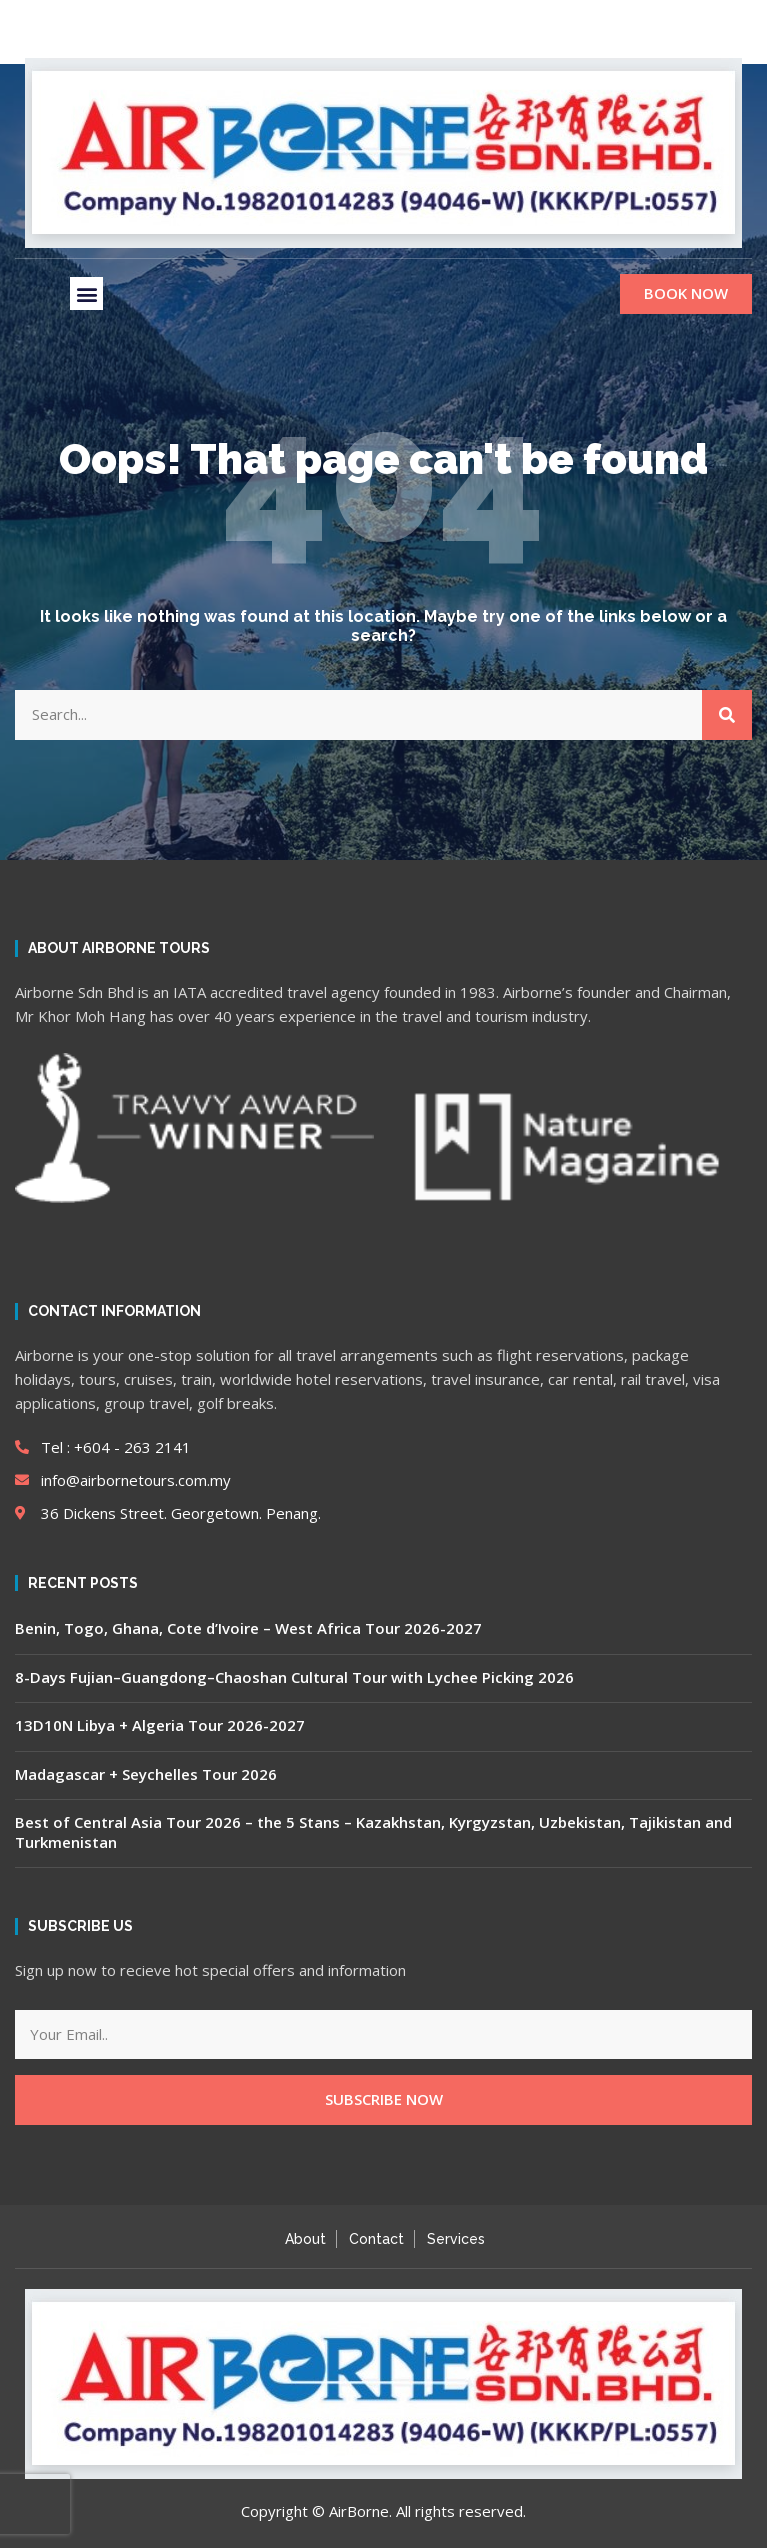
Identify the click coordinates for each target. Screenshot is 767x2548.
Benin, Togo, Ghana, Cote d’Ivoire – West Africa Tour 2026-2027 (248, 1628)
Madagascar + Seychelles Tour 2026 (146, 1774)
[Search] (727, 715)
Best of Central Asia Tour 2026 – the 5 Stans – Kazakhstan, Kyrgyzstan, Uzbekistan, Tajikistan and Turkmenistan (373, 1832)
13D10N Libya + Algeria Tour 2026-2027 (160, 1725)
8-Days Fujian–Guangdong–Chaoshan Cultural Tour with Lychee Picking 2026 (294, 1677)
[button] (86, 293)
